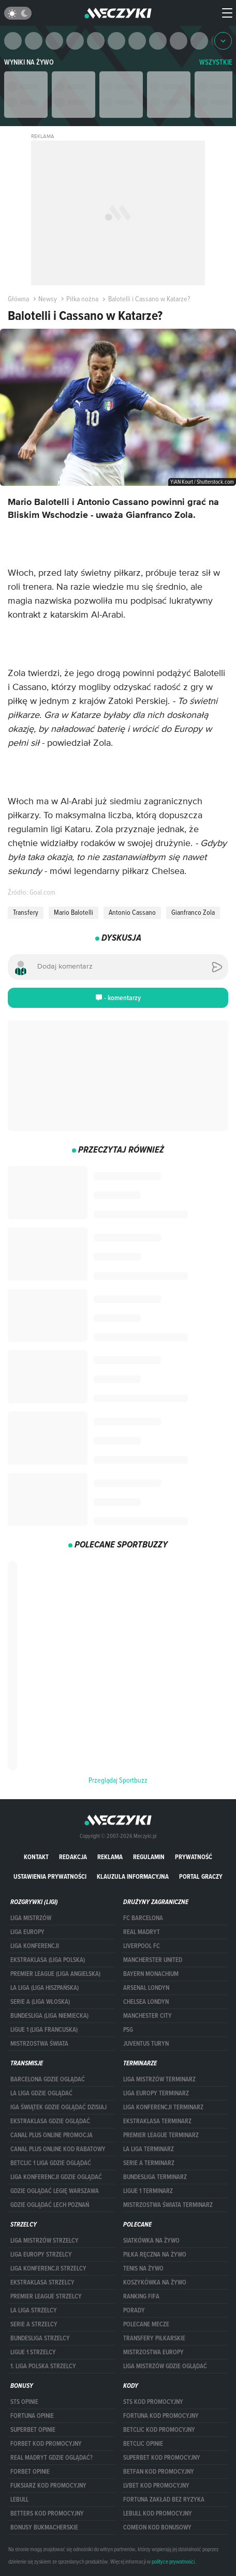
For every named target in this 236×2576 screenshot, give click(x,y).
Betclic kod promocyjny (159, 2430)
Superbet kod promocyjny (161, 2458)
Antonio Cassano (132, 912)
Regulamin (149, 1857)
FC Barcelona (143, 1918)
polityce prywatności (173, 2561)
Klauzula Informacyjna (133, 1876)
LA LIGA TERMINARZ (148, 2149)
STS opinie (24, 2402)
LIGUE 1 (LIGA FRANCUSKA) (44, 2030)
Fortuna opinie (32, 2416)
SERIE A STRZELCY (33, 2324)
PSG (128, 2030)
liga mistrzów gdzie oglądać (165, 2366)
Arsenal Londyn (146, 1988)
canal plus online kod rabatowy (58, 2149)
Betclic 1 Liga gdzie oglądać (50, 2163)
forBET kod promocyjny (46, 2444)
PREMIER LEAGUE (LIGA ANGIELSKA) (55, 1974)
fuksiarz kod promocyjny (48, 2485)
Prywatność (193, 1857)
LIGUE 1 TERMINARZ (148, 2191)
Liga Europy (27, 1932)
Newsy (44, 299)
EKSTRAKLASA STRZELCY (42, 2282)
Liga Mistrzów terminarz (159, 2079)
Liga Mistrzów (30, 1918)
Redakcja (73, 1857)
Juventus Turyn (146, 2044)
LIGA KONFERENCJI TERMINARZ (163, 2107)
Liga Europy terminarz (156, 2093)
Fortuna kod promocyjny (161, 2416)
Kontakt (36, 1857)
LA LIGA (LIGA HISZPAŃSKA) (44, 1988)
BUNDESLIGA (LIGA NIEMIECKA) (49, 2016)
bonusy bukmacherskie (44, 2527)
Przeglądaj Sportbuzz (118, 1780)
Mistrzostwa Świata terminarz (168, 2205)
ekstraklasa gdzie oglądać (50, 2121)
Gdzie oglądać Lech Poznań (49, 2205)
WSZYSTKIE (215, 62)
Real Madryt (141, 1932)
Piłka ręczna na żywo (154, 2254)
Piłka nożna (78, 299)
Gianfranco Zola (193, 912)
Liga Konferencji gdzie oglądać (56, 2177)
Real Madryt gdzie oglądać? (51, 2458)
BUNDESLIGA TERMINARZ (155, 2177)
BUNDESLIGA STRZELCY (40, 2338)
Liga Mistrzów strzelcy (44, 2240)
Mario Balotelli (73, 912)
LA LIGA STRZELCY (33, 2310)
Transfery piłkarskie (154, 2338)
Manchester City (147, 2016)
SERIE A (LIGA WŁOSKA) (40, 2002)
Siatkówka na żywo (151, 2240)
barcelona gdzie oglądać (47, 2079)
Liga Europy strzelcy (41, 2254)
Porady (134, 2310)
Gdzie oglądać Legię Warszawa (54, 2191)
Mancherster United (152, 1960)
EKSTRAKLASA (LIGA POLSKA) (47, 1960)
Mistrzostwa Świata (39, 2044)
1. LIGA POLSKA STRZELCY (43, 2366)
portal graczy (201, 1876)
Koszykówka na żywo (154, 2282)
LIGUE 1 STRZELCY (33, 2352)
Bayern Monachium (151, 1974)
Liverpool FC (141, 1946)
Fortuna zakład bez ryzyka (163, 2499)
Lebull (19, 2499)
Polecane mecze (146, 2324)
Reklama (110, 1857)
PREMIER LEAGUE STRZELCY (46, 2296)
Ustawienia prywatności (49, 1876)
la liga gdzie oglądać (41, 2093)
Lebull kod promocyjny (157, 2513)
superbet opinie (32, 2430)
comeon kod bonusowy (157, 2527)
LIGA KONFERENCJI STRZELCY (48, 2268)
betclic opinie (143, 2444)
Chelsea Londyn (146, 2002)
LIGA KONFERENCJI (34, 1946)
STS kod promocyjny (153, 2402)
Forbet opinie (30, 2471)
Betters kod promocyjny (47, 2513)
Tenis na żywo (143, 2268)
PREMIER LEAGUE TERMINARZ (161, 2135)
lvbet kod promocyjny (156, 2485)
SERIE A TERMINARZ (148, 2163)
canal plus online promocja (51, 2135)
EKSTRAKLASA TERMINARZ (157, 2121)
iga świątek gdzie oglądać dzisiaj (58, 2107)
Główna (18, 299)
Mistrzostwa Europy (153, 2352)
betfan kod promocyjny (158, 2471)
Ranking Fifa (141, 2296)
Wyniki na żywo (29, 62)
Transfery (25, 912)
